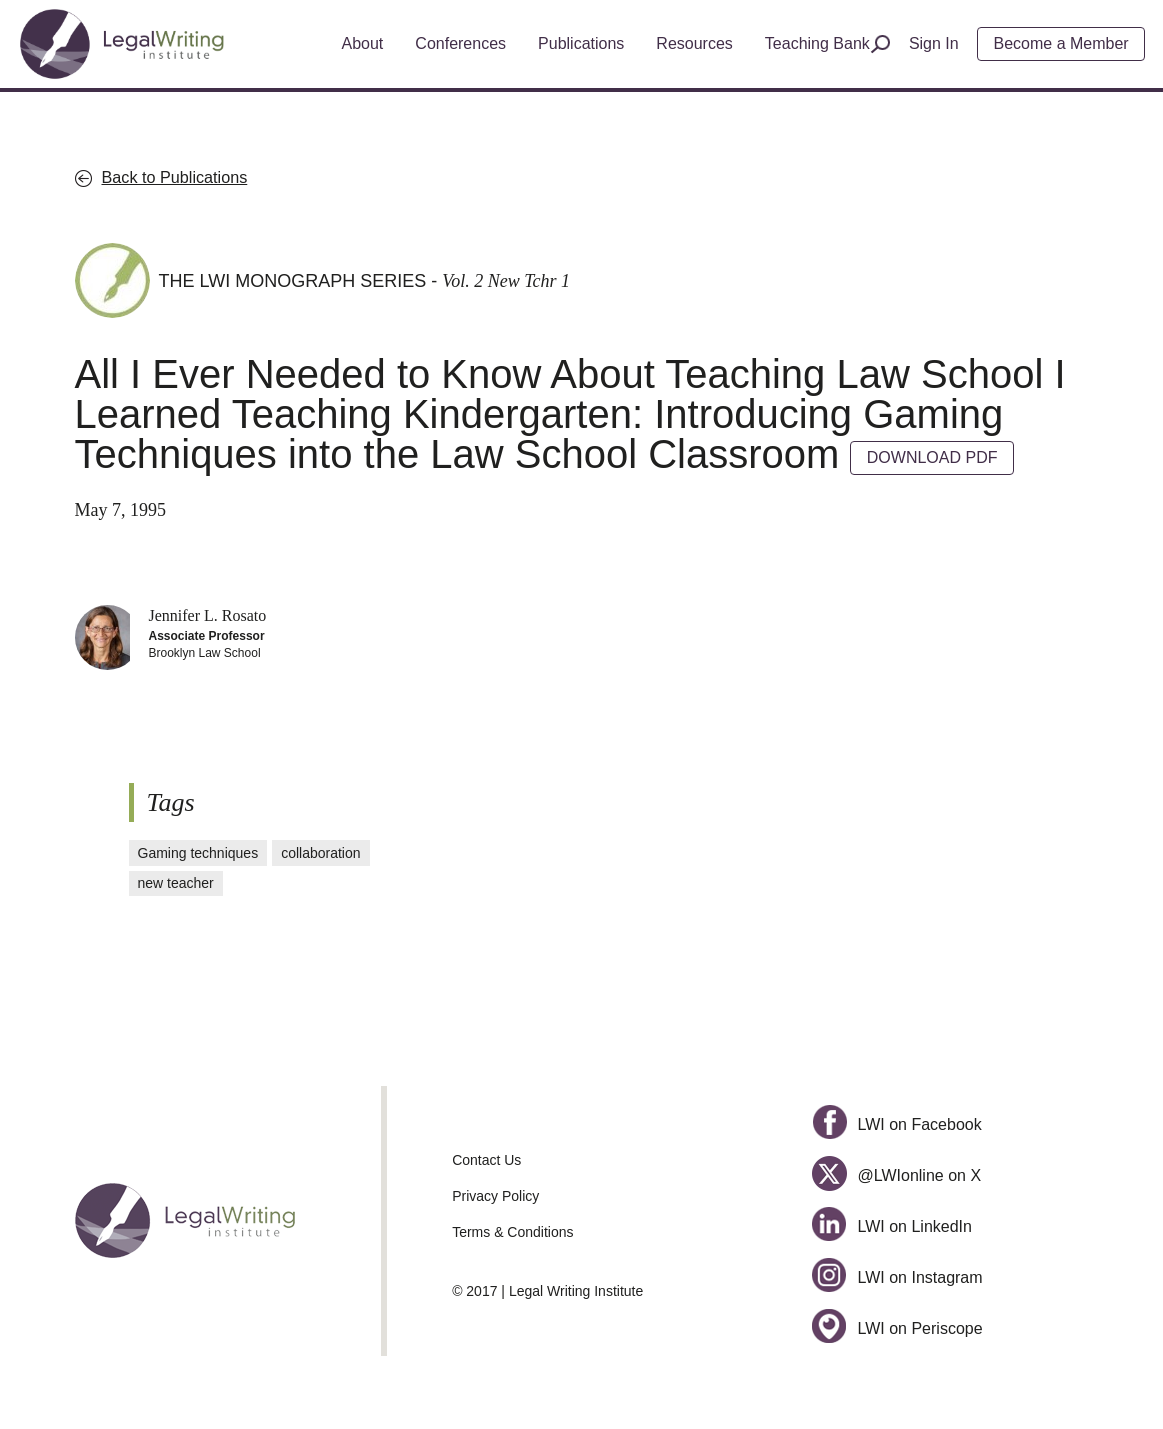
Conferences (460, 43)
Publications (581, 43)
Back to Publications (175, 177)
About (363, 43)
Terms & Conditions (512, 1232)
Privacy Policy (495, 1196)
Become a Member (1061, 43)
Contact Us (486, 1160)
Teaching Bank (817, 43)
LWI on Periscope (897, 1328)
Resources (694, 43)
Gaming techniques (198, 853)
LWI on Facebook (897, 1124)
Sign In (934, 43)
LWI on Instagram (897, 1277)
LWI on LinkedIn (892, 1226)
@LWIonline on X (896, 1175)
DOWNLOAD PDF (932, 457)
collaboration (320, 853)
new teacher (176, 883)
